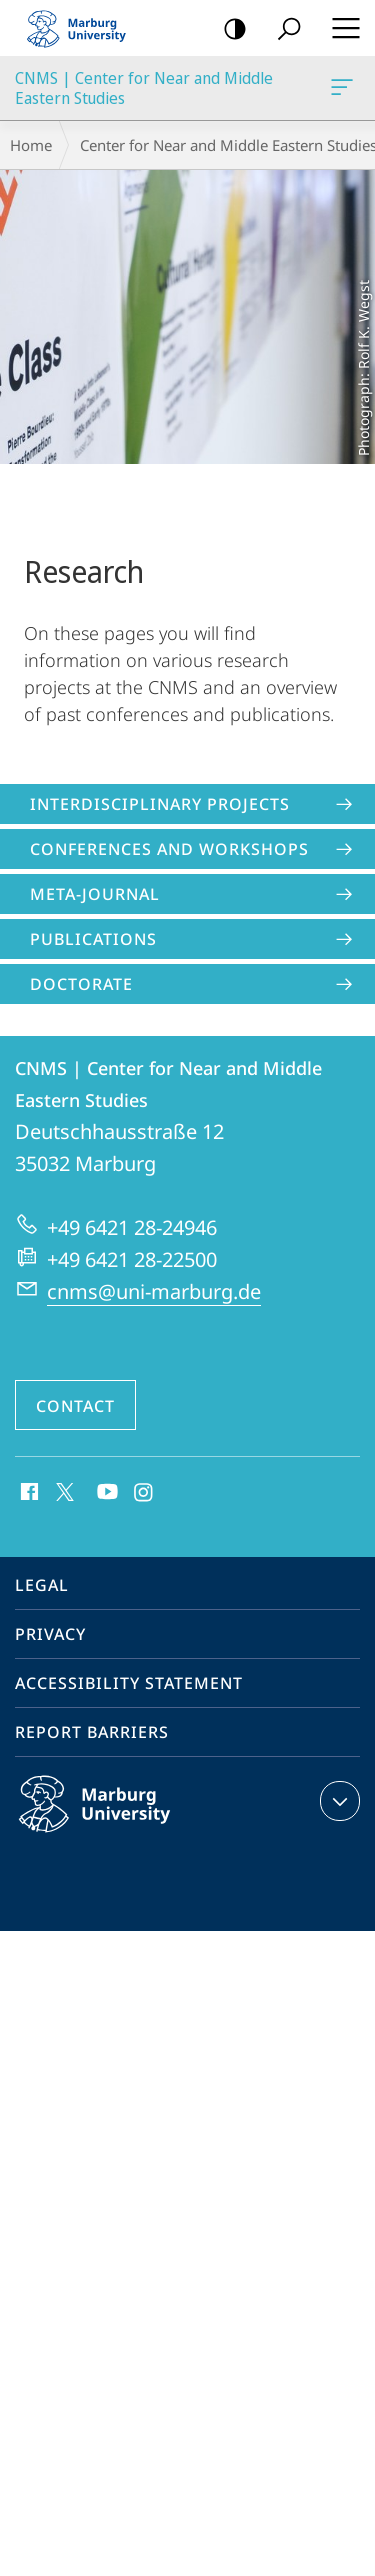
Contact (75, 1406)
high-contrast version (228, 29)
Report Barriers (92, 1732)
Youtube (105, 1493)
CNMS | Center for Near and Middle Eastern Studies (340, 91)
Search (282, 29)
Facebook (27, 1493)
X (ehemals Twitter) (61, 1490)
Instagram (144, 1493)
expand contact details (337, 1801)
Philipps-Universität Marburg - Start (85, 28)
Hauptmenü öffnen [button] (340, 28)
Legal (42, 1585)
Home (31, 145)
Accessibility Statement (129, 1683)
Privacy (50, 1634)
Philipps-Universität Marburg (116, 1820)
